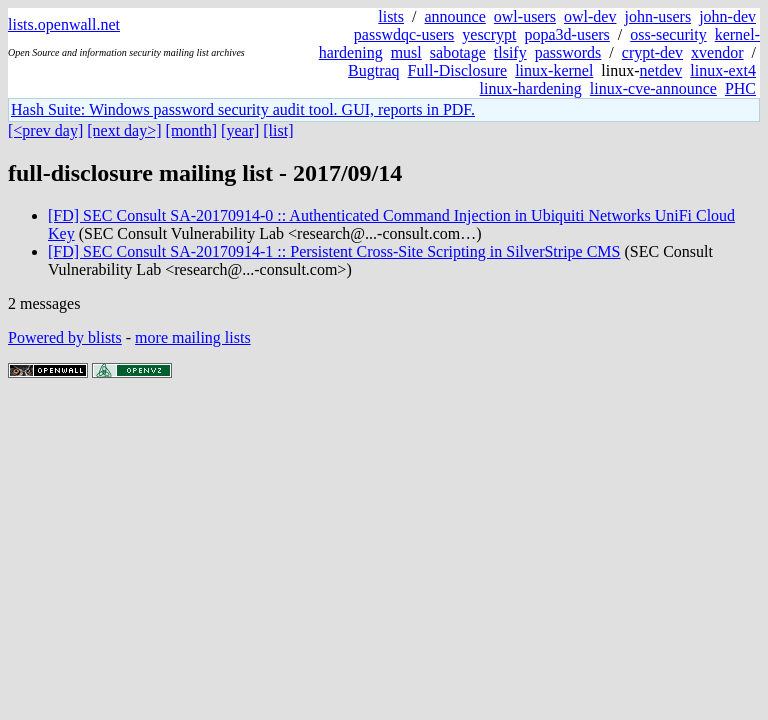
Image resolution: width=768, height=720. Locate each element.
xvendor (717, 52)
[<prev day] (45, 130)
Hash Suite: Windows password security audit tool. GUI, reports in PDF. (243, 109)
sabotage (458, 52)
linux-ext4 (723, 70)
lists (391, 16)
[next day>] (124, 130)
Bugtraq (374, 70)
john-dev (727, 16)
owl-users (525, 16)
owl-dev (590, 16)
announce (455, 16)
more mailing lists (193, 337)
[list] (278, 130)
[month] (192, 130)
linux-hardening (531, 88)
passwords (568, 52)
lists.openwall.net (64, 24)
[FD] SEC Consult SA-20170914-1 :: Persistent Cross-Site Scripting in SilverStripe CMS (334, 251)
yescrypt (489, 34)
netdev (661, 70)
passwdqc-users (404, 34)
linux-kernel (554, 70)
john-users (657, 16)
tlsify (510, 52)
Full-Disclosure (458, 70)
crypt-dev (652, 52)
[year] (240, 130)
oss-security (668, 34)
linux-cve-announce (653, 88)
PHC (740, 88)
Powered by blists (65, 337)
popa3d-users (566, 34)
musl (406, 52)
